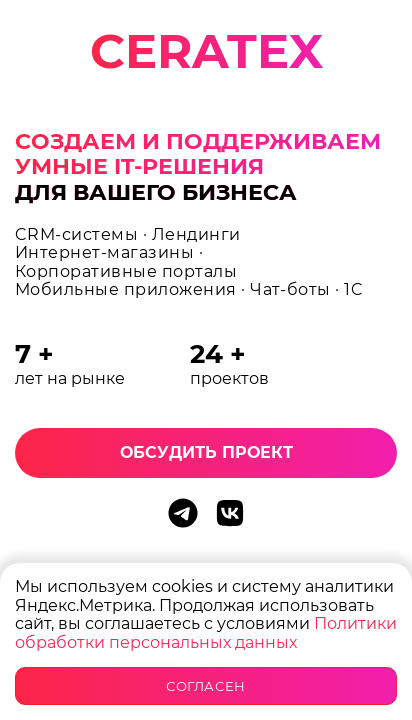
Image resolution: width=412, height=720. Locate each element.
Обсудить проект (206, 452)
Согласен (205, 686)
